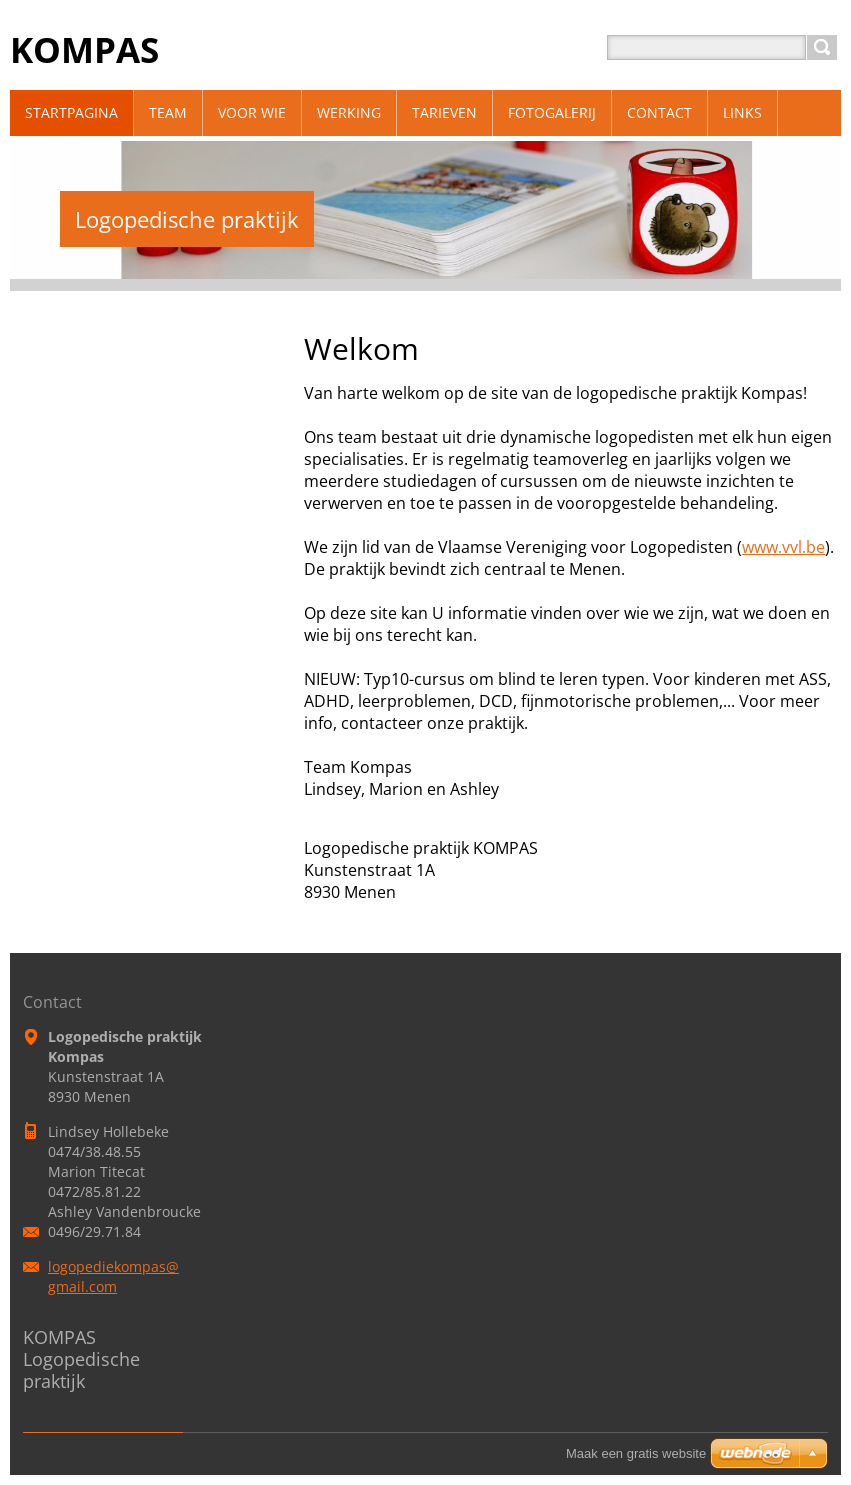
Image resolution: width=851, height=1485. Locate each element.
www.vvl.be (783, 547)
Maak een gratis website (636, 1453)
